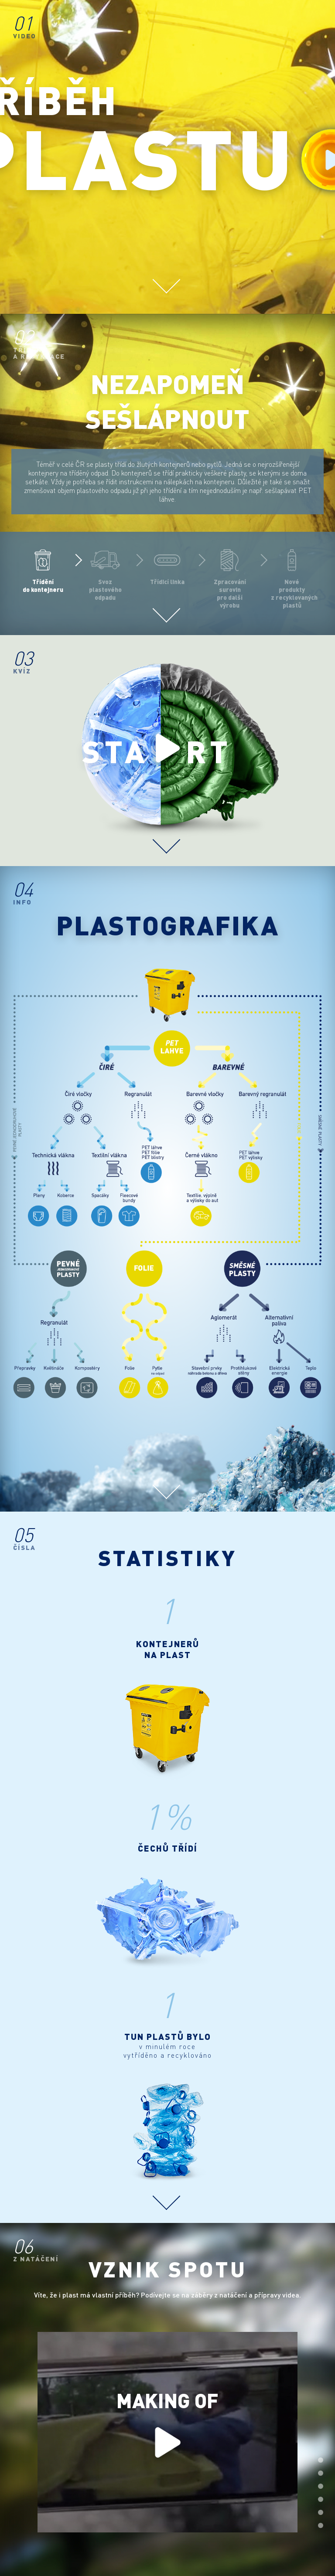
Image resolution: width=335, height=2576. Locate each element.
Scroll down (167, 281)
